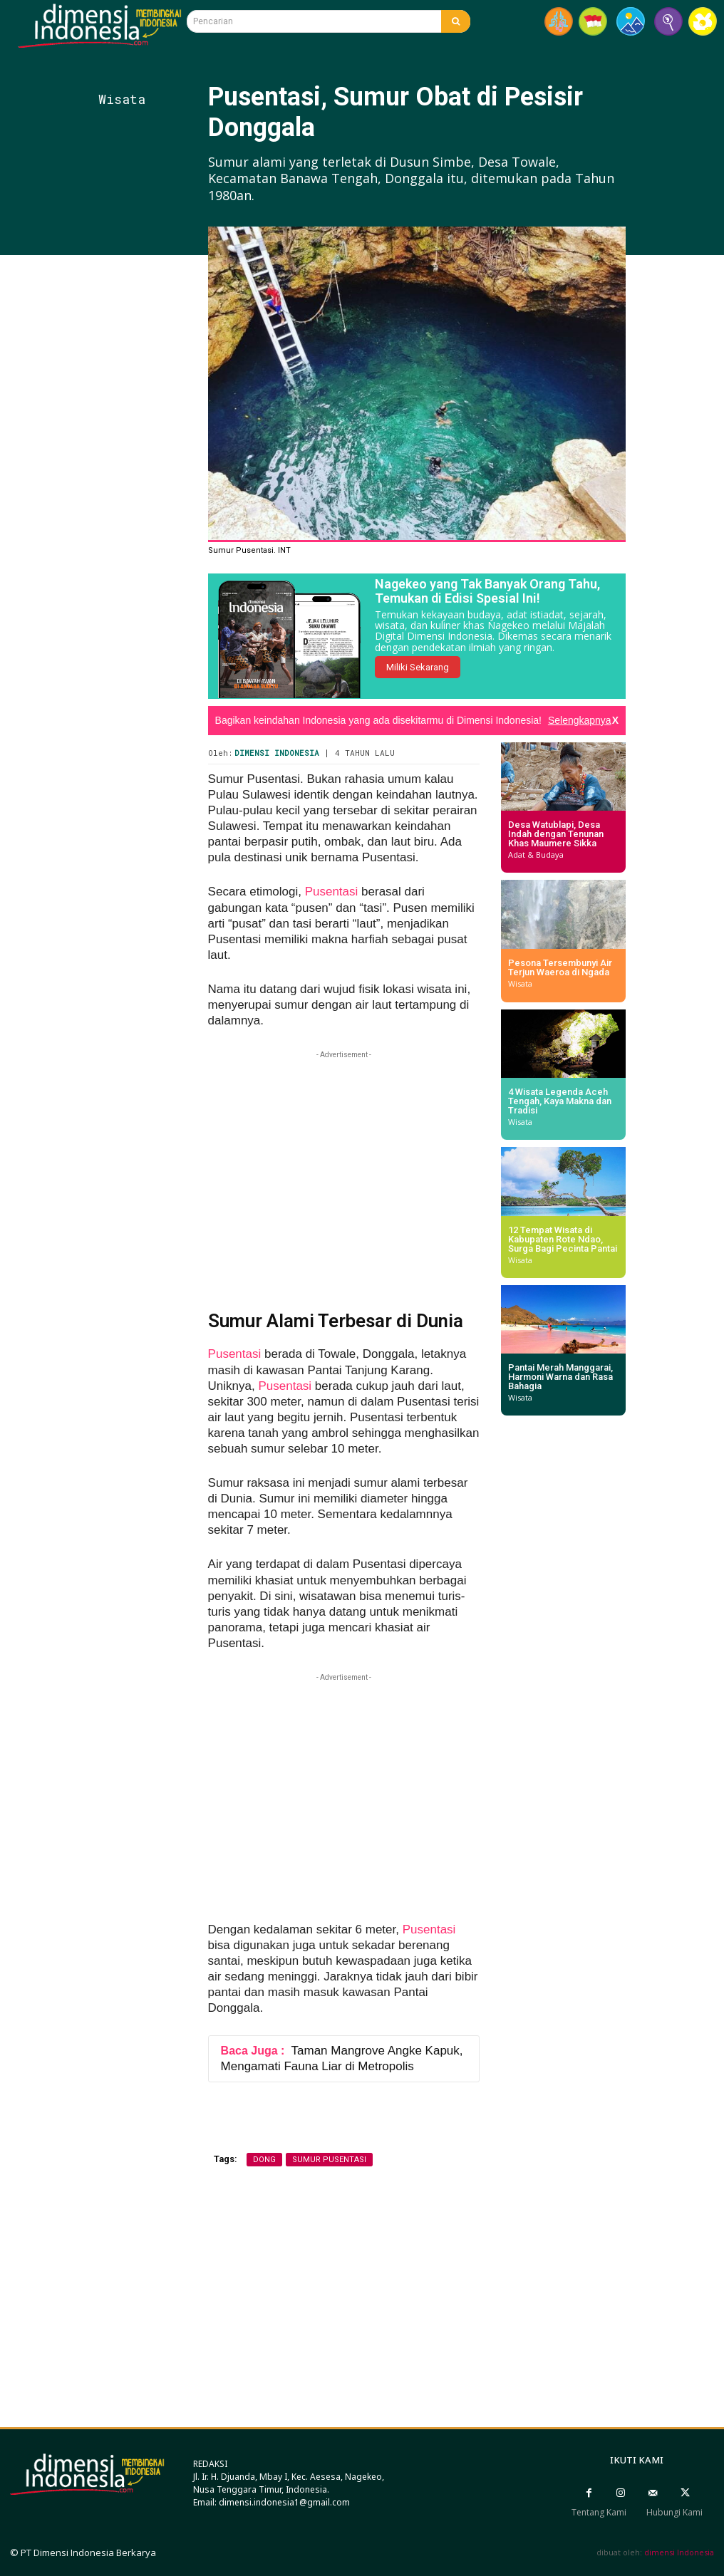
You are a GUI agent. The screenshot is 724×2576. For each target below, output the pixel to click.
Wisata (121, 99)
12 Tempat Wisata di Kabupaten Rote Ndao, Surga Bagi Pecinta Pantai (562, 1239)
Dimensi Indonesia (276, 752)
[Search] (455, 21)
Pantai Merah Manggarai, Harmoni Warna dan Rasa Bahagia (560, 1376)
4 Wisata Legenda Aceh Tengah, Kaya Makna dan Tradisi (559, 1101)
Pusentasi (331, 891)
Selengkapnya (579, 720)
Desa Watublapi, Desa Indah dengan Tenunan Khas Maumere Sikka (556, 833)
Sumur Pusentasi (329, 2159)
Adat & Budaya (536, 854)
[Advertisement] (173, 514)
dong (264, 2159)
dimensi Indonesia (679, 2552)
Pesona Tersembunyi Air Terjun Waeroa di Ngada (560, 967)
